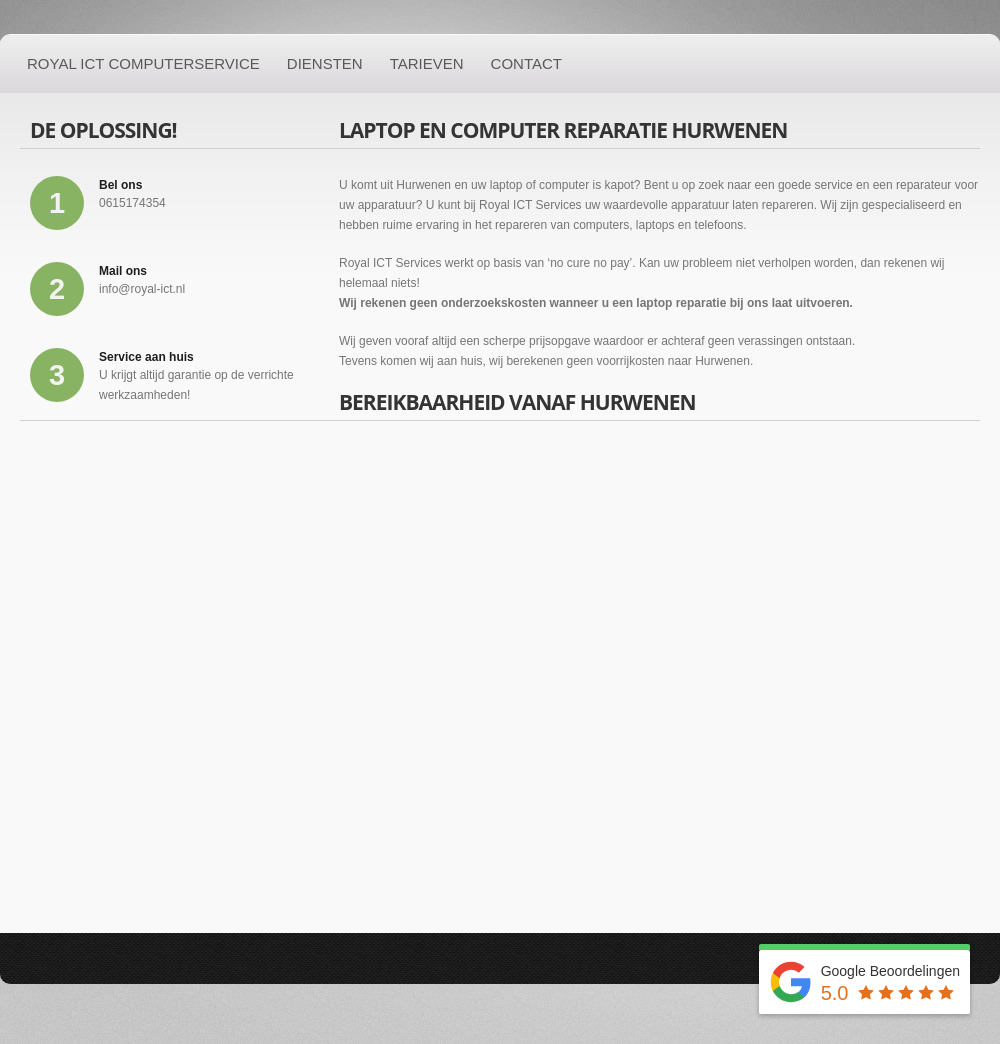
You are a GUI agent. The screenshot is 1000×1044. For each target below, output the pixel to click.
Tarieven (427, 63)
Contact (526, 63)
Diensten (325, 63)
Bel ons (120, 185)
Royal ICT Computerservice (143, 63)
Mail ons (123, 271)
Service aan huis (146, 357)
